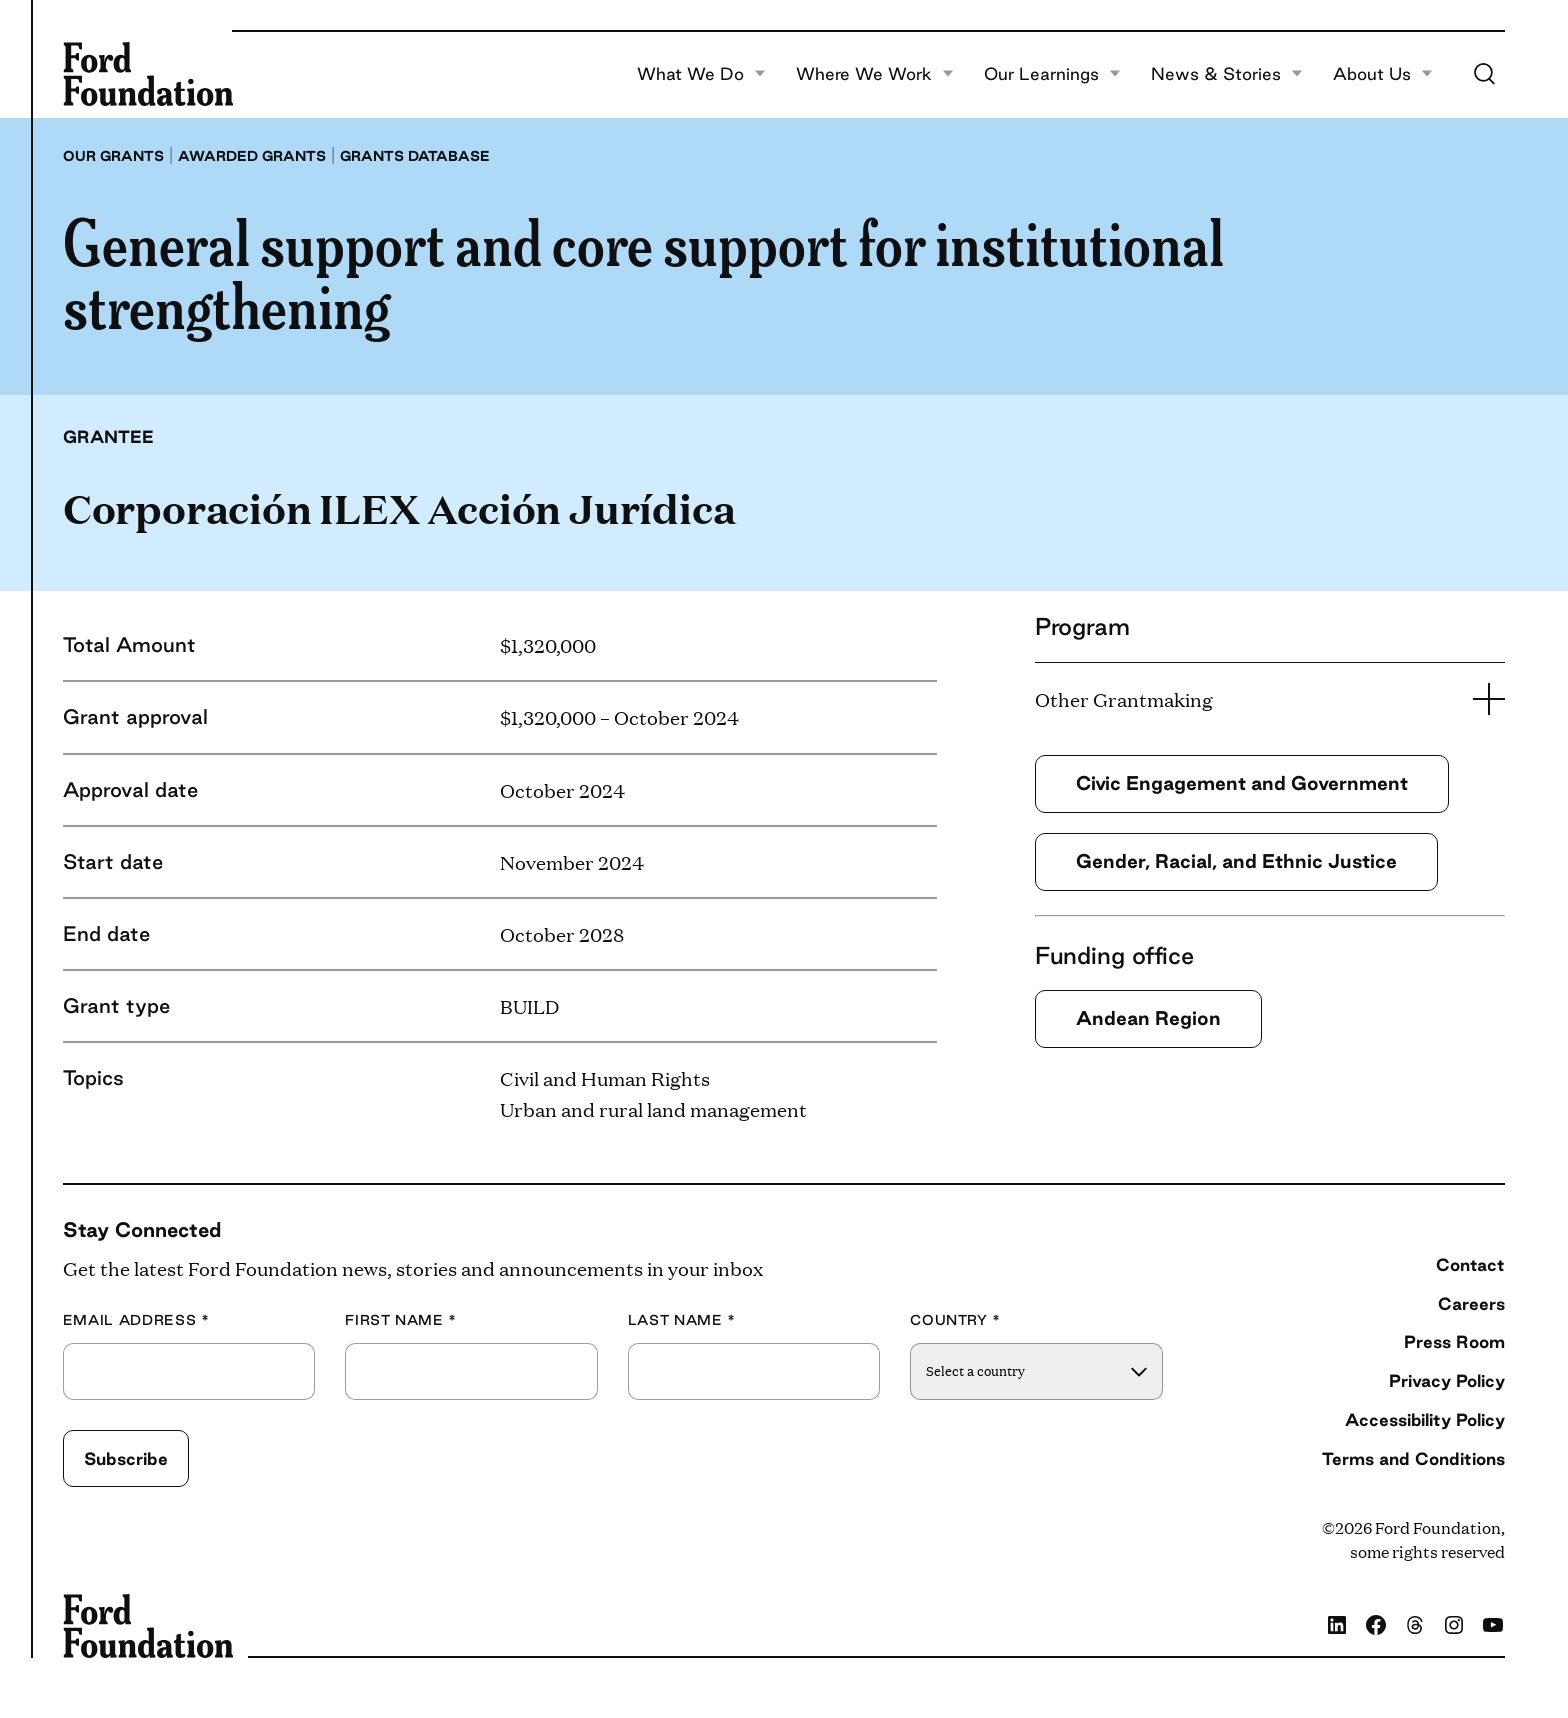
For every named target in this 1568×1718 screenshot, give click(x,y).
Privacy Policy (1447, 1380)
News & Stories (1227, 74)
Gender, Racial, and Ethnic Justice (1236, 861)
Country (955, 1320)
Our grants (113, 156)
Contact (1470, 1264)
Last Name (682, 1320)
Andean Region (1148, 1018)
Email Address (136, 1320)
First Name (401, 1320)
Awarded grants (252, 156)
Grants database (415, 156)
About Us (1383, 74)
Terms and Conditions (1413, 1458)
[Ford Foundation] (148, 74)
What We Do (701, 74)
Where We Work (875, 74)
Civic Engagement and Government (1242, 783)
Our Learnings (1052, 74)
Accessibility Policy (1425, 1419)
